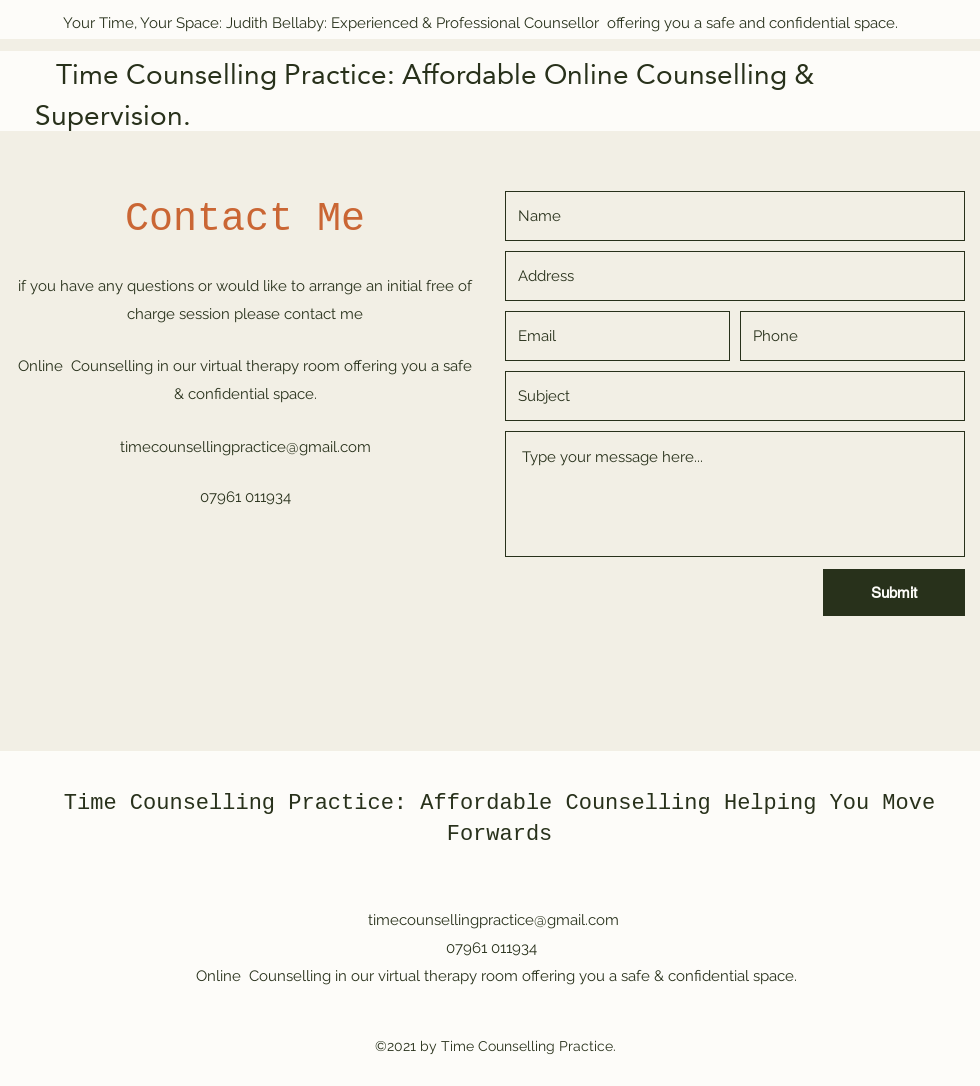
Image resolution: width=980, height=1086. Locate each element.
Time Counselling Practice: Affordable (308, 803)
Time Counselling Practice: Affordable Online (335, 74)
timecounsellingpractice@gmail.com (245, 447)
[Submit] (894, 592)
